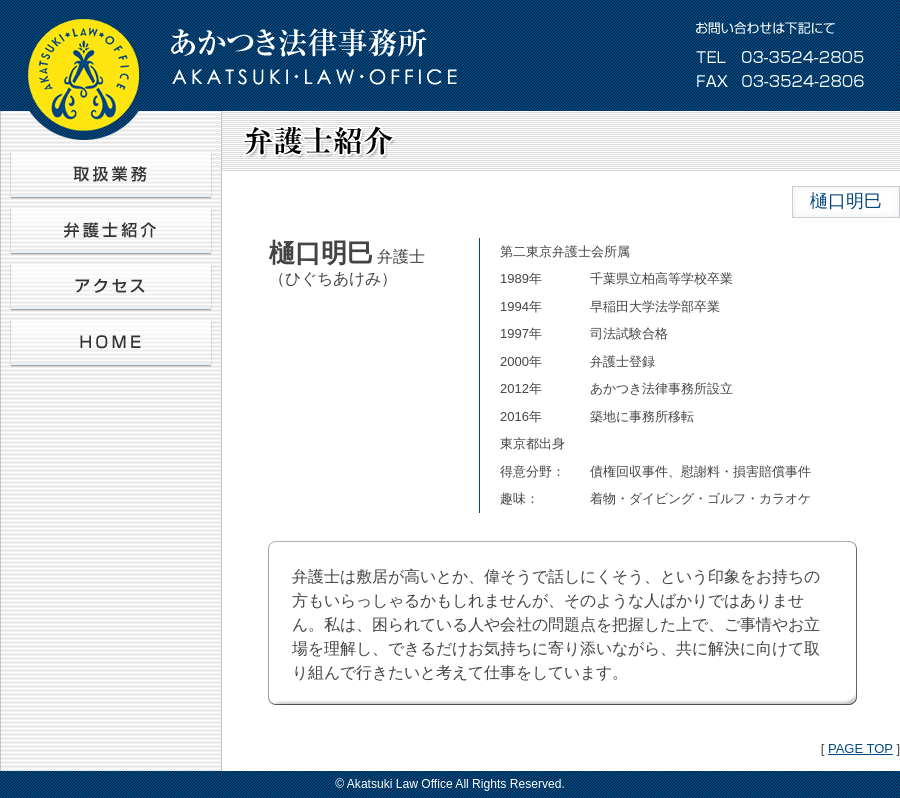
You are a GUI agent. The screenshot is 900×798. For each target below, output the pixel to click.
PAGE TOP (860, 748)
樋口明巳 (846, 201)
